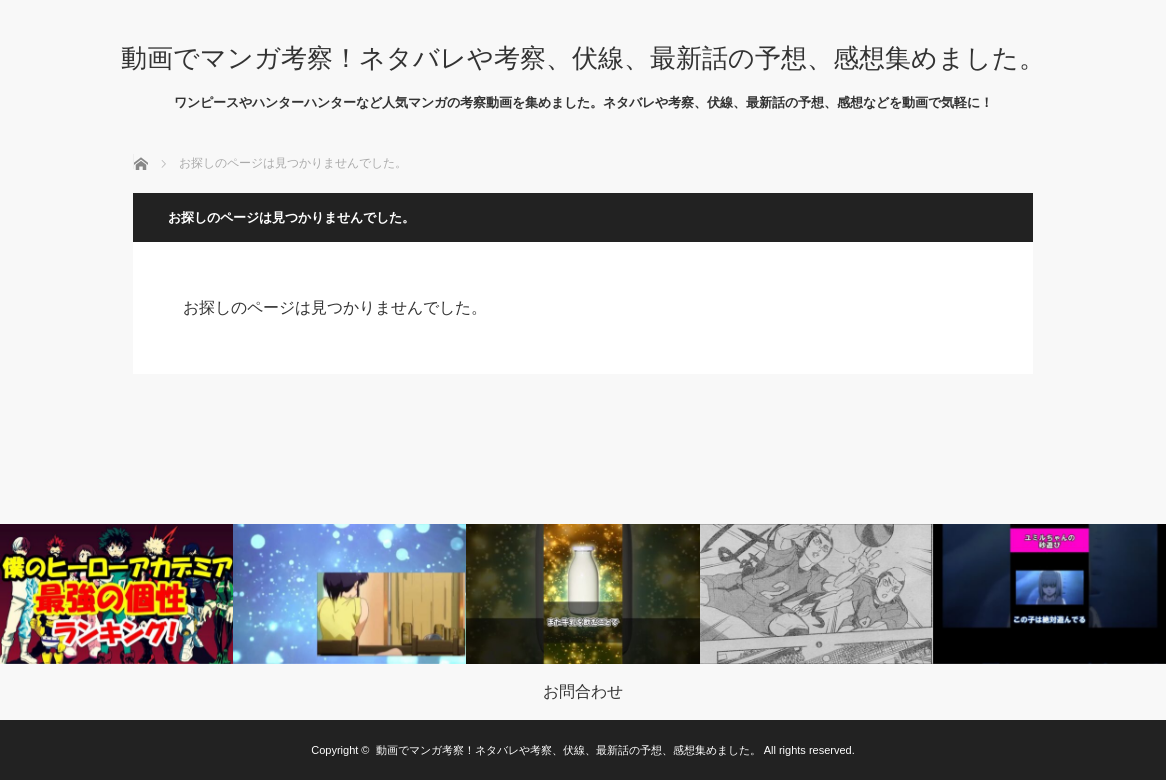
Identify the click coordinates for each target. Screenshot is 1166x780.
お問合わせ (583, 692)
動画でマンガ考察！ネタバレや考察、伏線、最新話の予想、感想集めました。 (583, 58)
